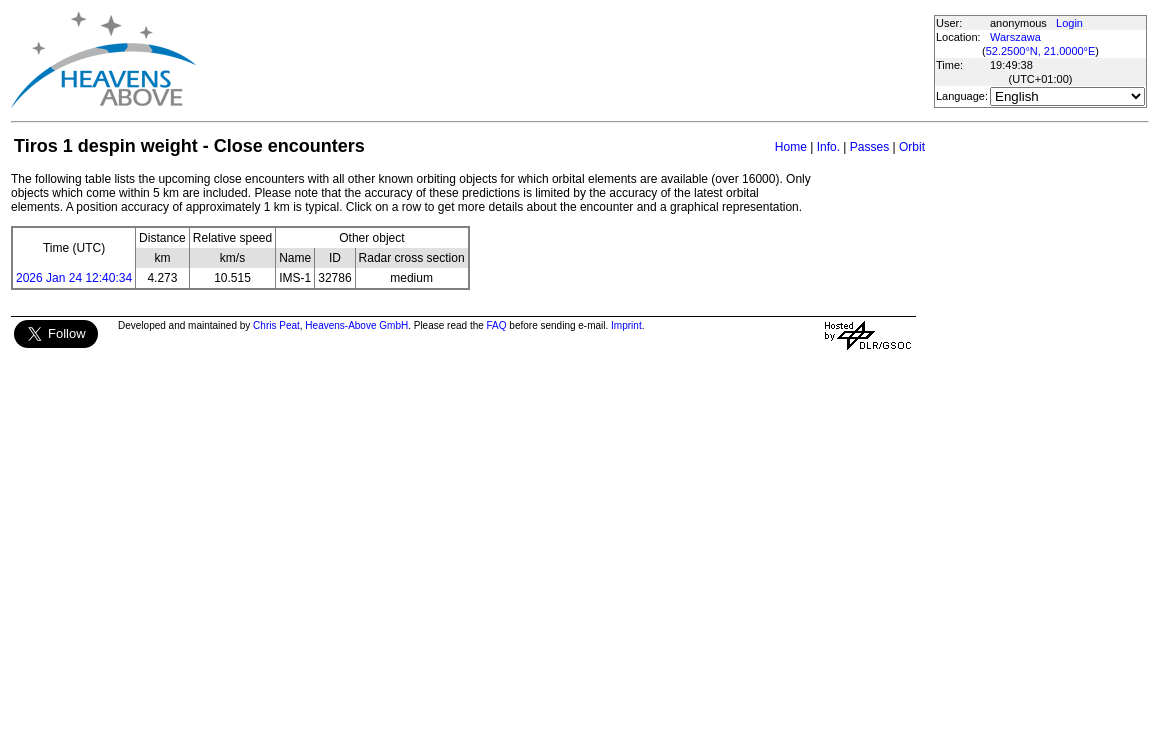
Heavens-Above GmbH (356, 325)
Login (1069, 23)
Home (791, 147)
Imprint (626, 325)
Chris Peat (276, 325)
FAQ (497, 325)
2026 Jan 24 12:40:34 (74, 278)
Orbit (912, 147)
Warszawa (1015, 37)
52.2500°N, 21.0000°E (1041, 51)
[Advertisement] (564, 60)
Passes (869, 147)
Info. (828, 147)
